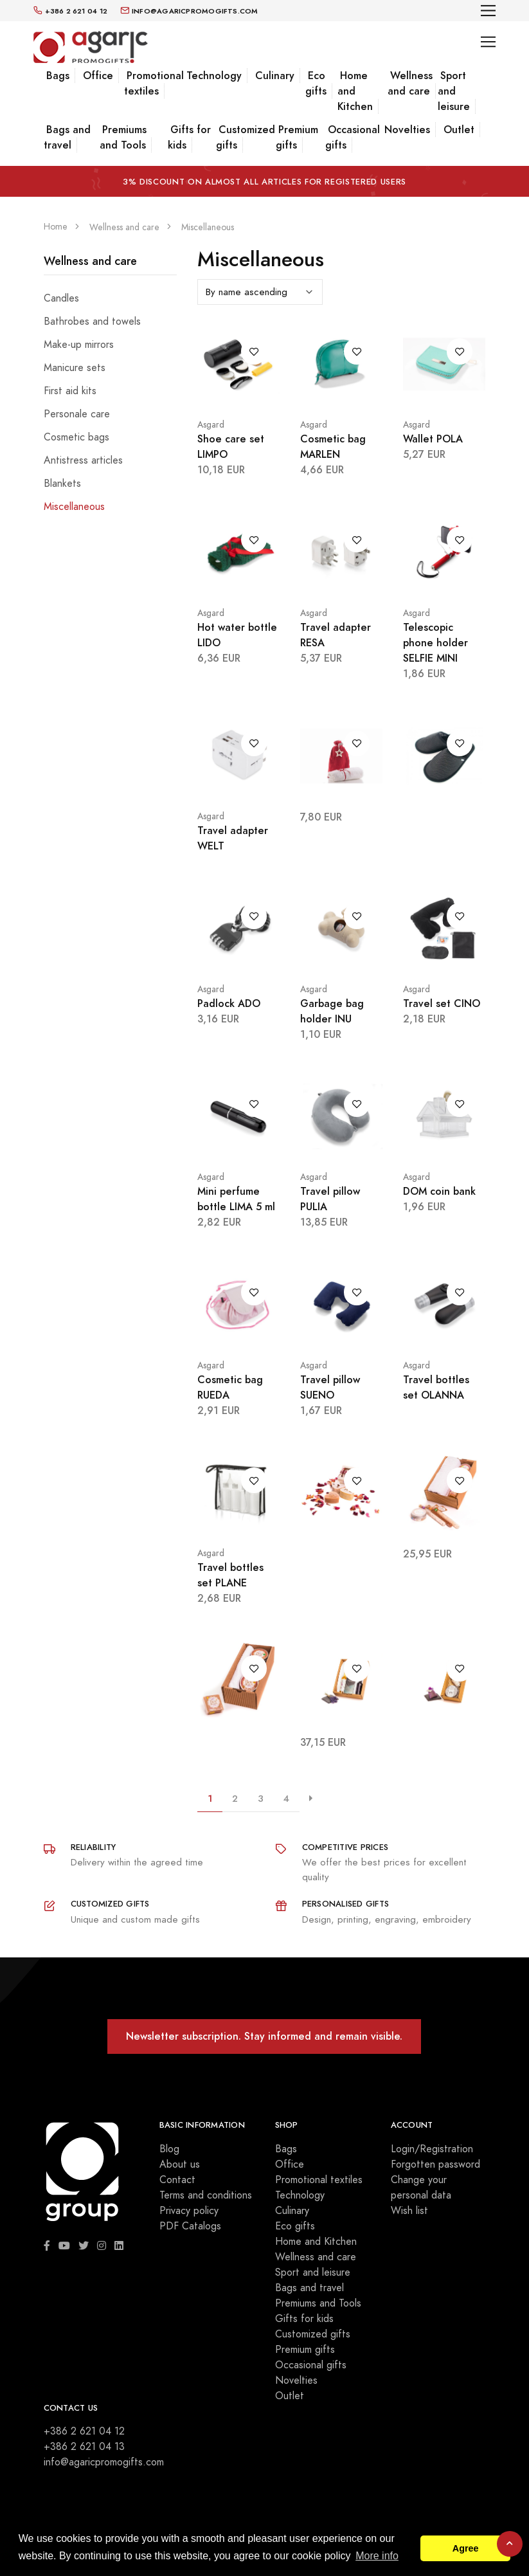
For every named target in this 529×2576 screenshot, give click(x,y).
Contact (177, 2180)
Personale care (77, 414)
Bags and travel (67, 137)
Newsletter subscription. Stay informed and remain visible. (264, 2036)
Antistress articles (83, 460)
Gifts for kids (189, 137)
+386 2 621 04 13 (84, 2447)
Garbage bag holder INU (332, 1011)
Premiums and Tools (123, 137)
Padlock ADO (228, 1003)
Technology (214, 75)
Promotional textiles (154, 83)
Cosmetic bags (76, 437)
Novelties (407, 129)
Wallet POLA (433, 438)
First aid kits (70, 391)
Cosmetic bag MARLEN (333, 446)
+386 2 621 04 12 (84, 2431)
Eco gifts (316, 83)
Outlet (459, 129)
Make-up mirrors (79, 345)
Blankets (62, 483)
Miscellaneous (74, 507)
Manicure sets (74, 368)
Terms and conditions (205, 2195)
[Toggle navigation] (488, 10)
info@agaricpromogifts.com (104, 2462)
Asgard (210, 425)
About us (179, 2164)
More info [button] (377, 2555)
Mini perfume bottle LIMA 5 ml (236, 1199)
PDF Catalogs (190, 2226)
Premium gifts (297, 137)
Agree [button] (466, 2548)
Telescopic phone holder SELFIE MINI (435, 643)
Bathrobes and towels (92, 321)
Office (98, 75)
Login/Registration (432, 2149)
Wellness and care (410, 83)
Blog (169, 2149)
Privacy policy (189, 2211)
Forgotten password (435, 2164)
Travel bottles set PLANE (230, 1575)
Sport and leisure (312, 2272)
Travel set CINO (441, 1003)
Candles (61, 298)
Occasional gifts (352, 137)
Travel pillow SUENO (330, 1387)
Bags (57, 75)
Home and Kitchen (316, 2242)
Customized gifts (245, 137)
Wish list (409, 2211)
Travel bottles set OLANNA (436, 1387)
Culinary (274, 75)
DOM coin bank (439, 1191)
